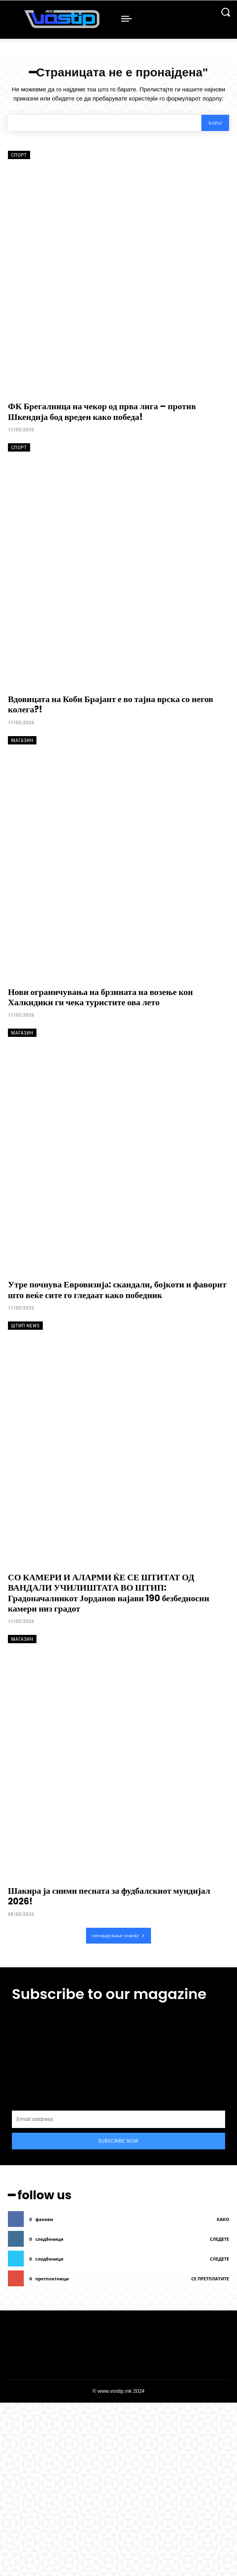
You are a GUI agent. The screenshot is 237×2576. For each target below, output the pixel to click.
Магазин (22, 740)
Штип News (25, 1326)
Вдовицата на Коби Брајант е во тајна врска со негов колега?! (110, 704)
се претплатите (210, 2279)
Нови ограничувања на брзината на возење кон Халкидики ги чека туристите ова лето (100, 997)
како (223, 2219)
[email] (118, 2119)
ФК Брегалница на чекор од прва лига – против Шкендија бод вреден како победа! (102, 411)
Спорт (19, 155)
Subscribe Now (118, 2140)
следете (219, 2239)
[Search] (215, 123)
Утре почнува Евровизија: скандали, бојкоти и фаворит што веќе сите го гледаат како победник (117, 1289)
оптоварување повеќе (118, 1935)
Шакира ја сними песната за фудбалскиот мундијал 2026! (109, 1896)
